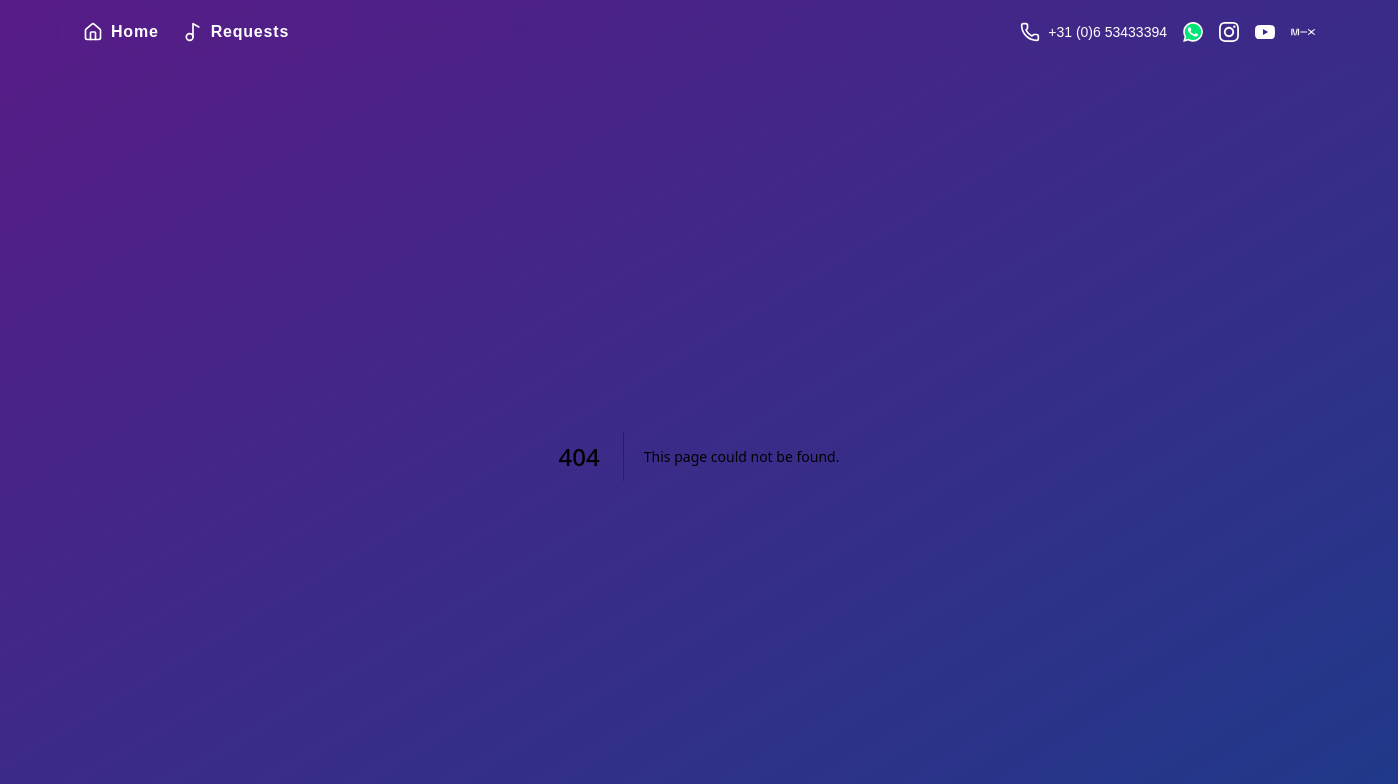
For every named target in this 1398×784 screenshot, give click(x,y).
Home (121, 32)
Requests (236, 32)
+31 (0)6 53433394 (1107, 32)
